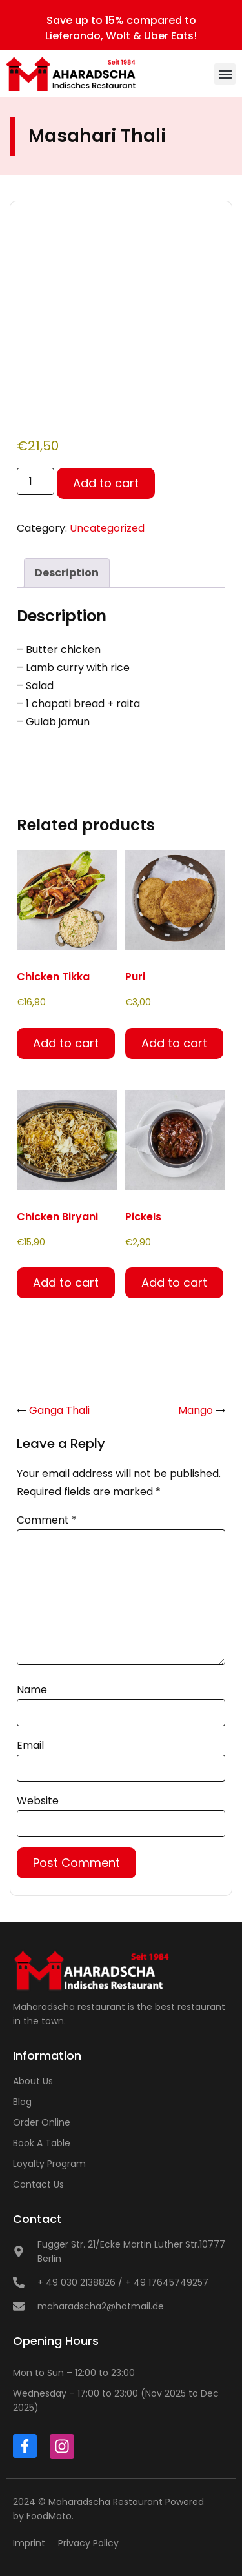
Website (38, 1800)
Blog (22, 2101)
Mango (195, 1410)
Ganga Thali (59, 1410)
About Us (33, 2081)
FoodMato (49, 2516)
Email (30, 1745)
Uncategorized (107, 528)
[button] (225, 74)
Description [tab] (67, 572)
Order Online (41, 2122)
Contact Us (38, 2184)
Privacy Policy (88, 2543)
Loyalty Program (49, 2163)
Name (32, 1689)
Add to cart (106, 483)
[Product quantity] (35, 481)
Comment (47, 1520)
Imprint (29, 2543)
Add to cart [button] (66, 1043)
